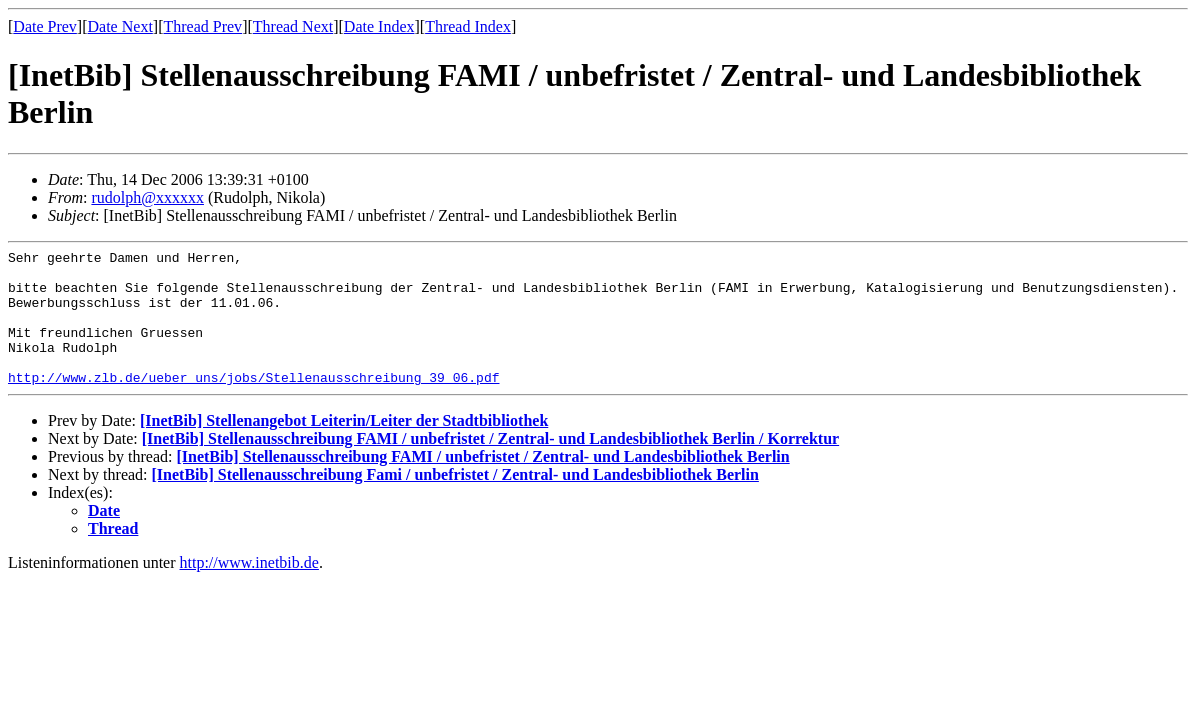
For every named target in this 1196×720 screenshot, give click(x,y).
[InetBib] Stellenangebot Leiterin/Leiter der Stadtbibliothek (344, 447)
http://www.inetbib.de (249, 589)
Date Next (120, 26)
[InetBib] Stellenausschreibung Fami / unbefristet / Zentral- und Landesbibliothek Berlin (455, 501)
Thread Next (293, 26)
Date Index (379, 26)
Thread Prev (202, 26)
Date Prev (45, 26)
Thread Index (468, 26)
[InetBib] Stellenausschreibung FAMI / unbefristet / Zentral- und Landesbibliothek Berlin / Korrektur (490, 465)
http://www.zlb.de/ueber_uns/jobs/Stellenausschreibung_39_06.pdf (253, 404)
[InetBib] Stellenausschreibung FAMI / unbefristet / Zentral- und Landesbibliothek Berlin (482, 483)
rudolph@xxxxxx (147, 197)
